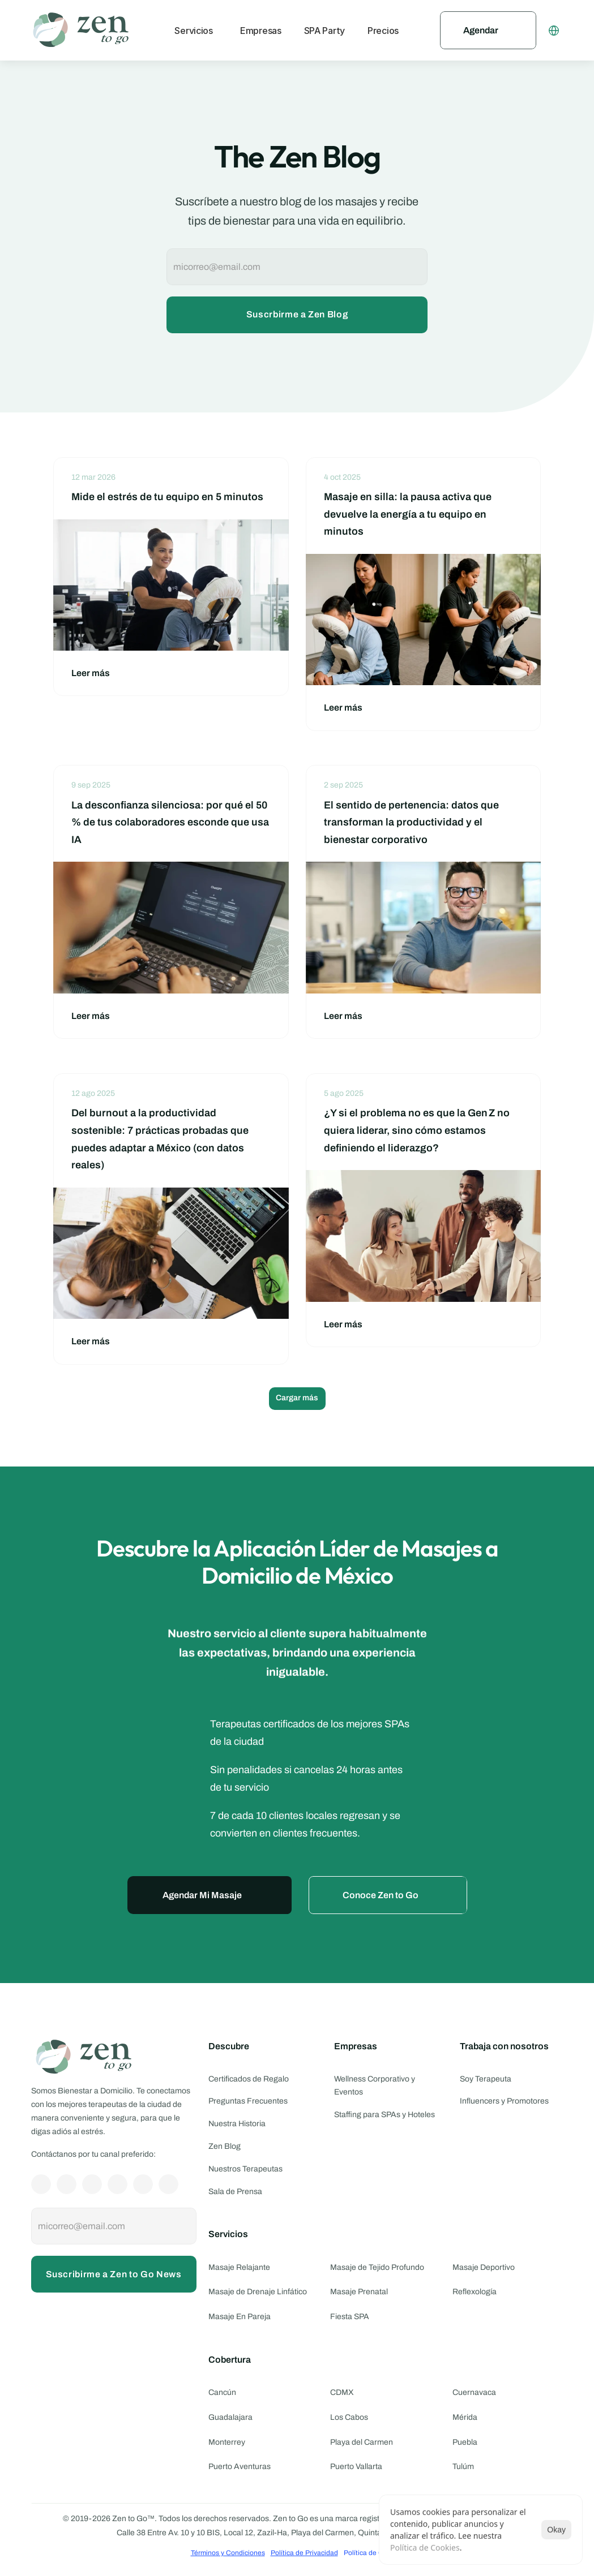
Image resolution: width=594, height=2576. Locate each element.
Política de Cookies (425, 2547)
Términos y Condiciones (228, 2553)
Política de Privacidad (304, 2553)
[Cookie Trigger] (374, 2553)
